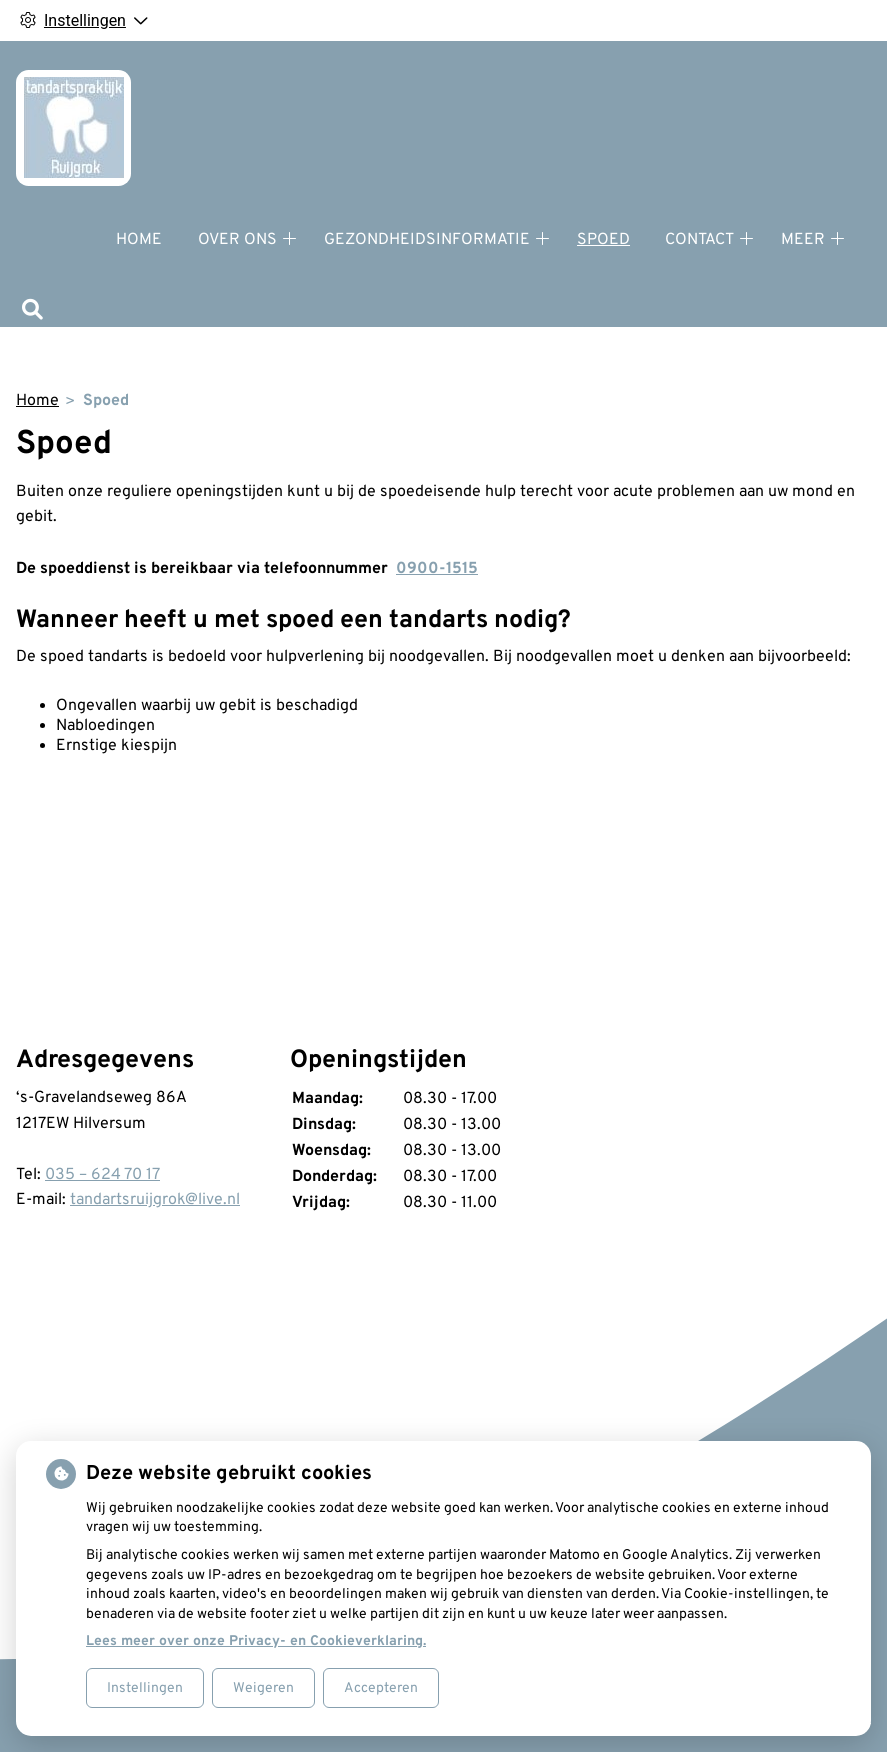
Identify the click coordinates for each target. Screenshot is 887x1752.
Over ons (237, 240)
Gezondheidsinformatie (427, 240)
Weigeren (263, 1688)
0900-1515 (437, 569)
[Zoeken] (32, 312)
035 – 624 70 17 (102, 1175)
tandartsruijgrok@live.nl (155, 1200)
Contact (699, 240)
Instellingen (145, 1688)
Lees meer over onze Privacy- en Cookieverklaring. (256, 1641)
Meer (803, 240)
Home (139, 240)
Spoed (603, 240)
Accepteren (381, 1688)
